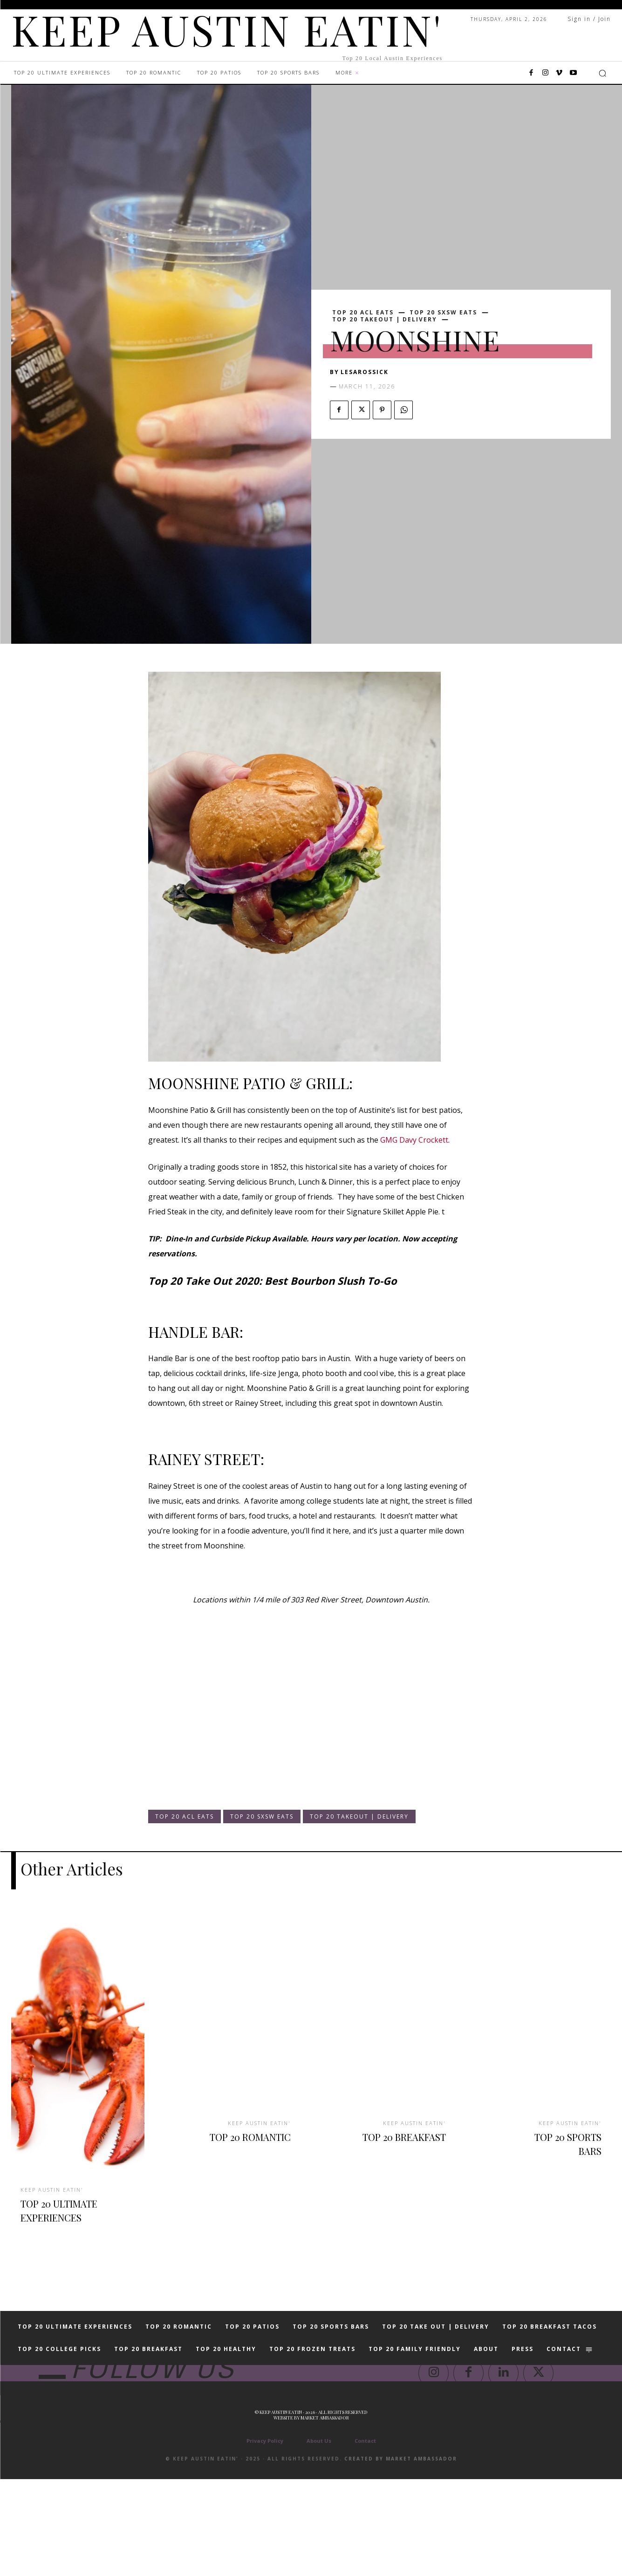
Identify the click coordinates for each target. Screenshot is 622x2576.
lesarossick (365, 372)
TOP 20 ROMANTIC (260, 2141)
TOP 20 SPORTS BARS (560, 2141)
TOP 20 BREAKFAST (414, 2141)
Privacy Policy (264, 2537)
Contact (365, 2537)
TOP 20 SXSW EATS (443, 312)
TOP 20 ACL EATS (363, 312)
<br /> (176, 1729)
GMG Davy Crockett (414, 1140)
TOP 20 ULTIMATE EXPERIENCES (59, 2215)
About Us (319, 2537)
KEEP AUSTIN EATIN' (55, 2188)
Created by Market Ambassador (400, 2555)
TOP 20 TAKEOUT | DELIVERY (384, 319)
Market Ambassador (325, 2514)
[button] (602, 73)
